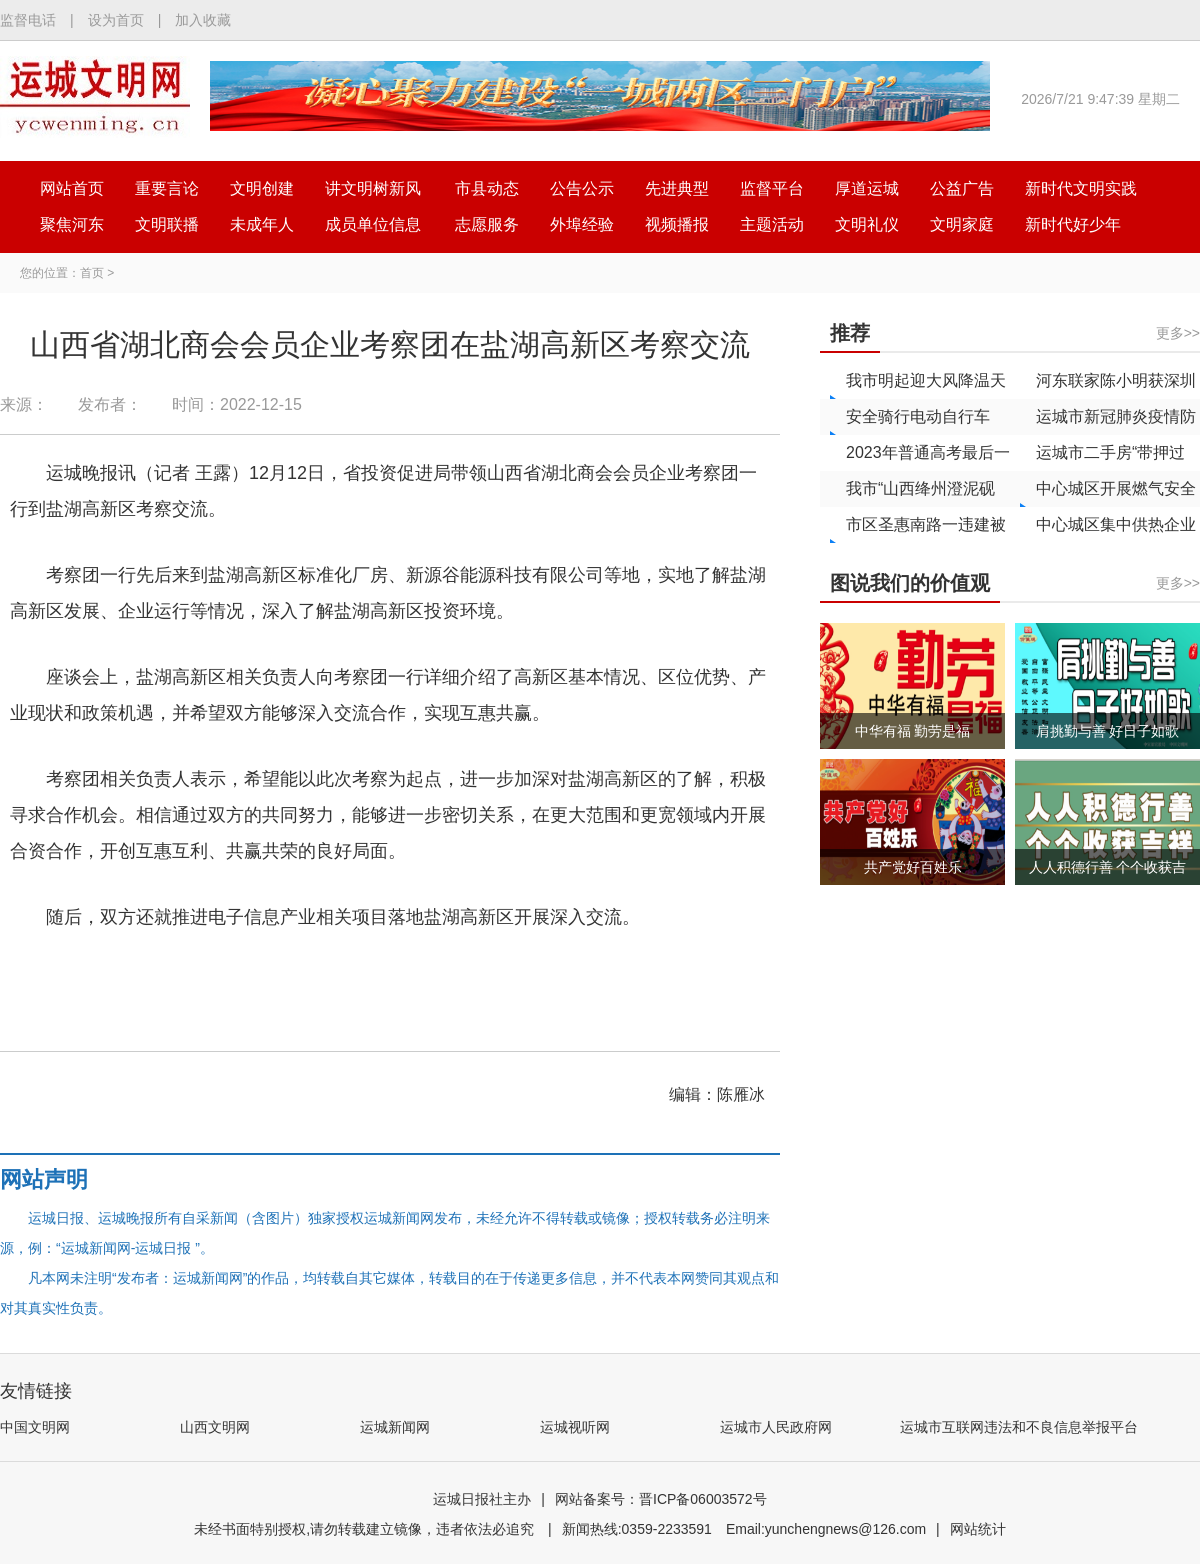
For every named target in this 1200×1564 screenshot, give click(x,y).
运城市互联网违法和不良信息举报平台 (1019, 1427)
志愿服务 (487, 224)
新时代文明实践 (1081, 188)
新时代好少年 (1073, 224)
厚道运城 (867, 188)
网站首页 (72, 188)
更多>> (1178, 333)
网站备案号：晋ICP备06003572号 (661, 1499)
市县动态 (487, 188)
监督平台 (772, 188)
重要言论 (167, 188)
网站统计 (978, 1529)
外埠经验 (582, 224)
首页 (92, 273)
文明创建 (262, 188)
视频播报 (677, 224)
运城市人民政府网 (776, 1427)
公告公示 (582, 188)
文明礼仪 (867, 224)
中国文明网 (35, 1427)
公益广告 (962, 188)
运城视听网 (575, 1427)
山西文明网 (215, 1427)
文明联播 (167, 224)
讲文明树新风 (373, 188)
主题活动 (772, 224)
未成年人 (262, 224)
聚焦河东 (72, 224)
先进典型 (677, 188)
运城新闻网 (395, 1427)
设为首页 (116, 20)
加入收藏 (203, 20)
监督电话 (28, 20)
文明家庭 (962, 224)
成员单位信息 (373, 224)
